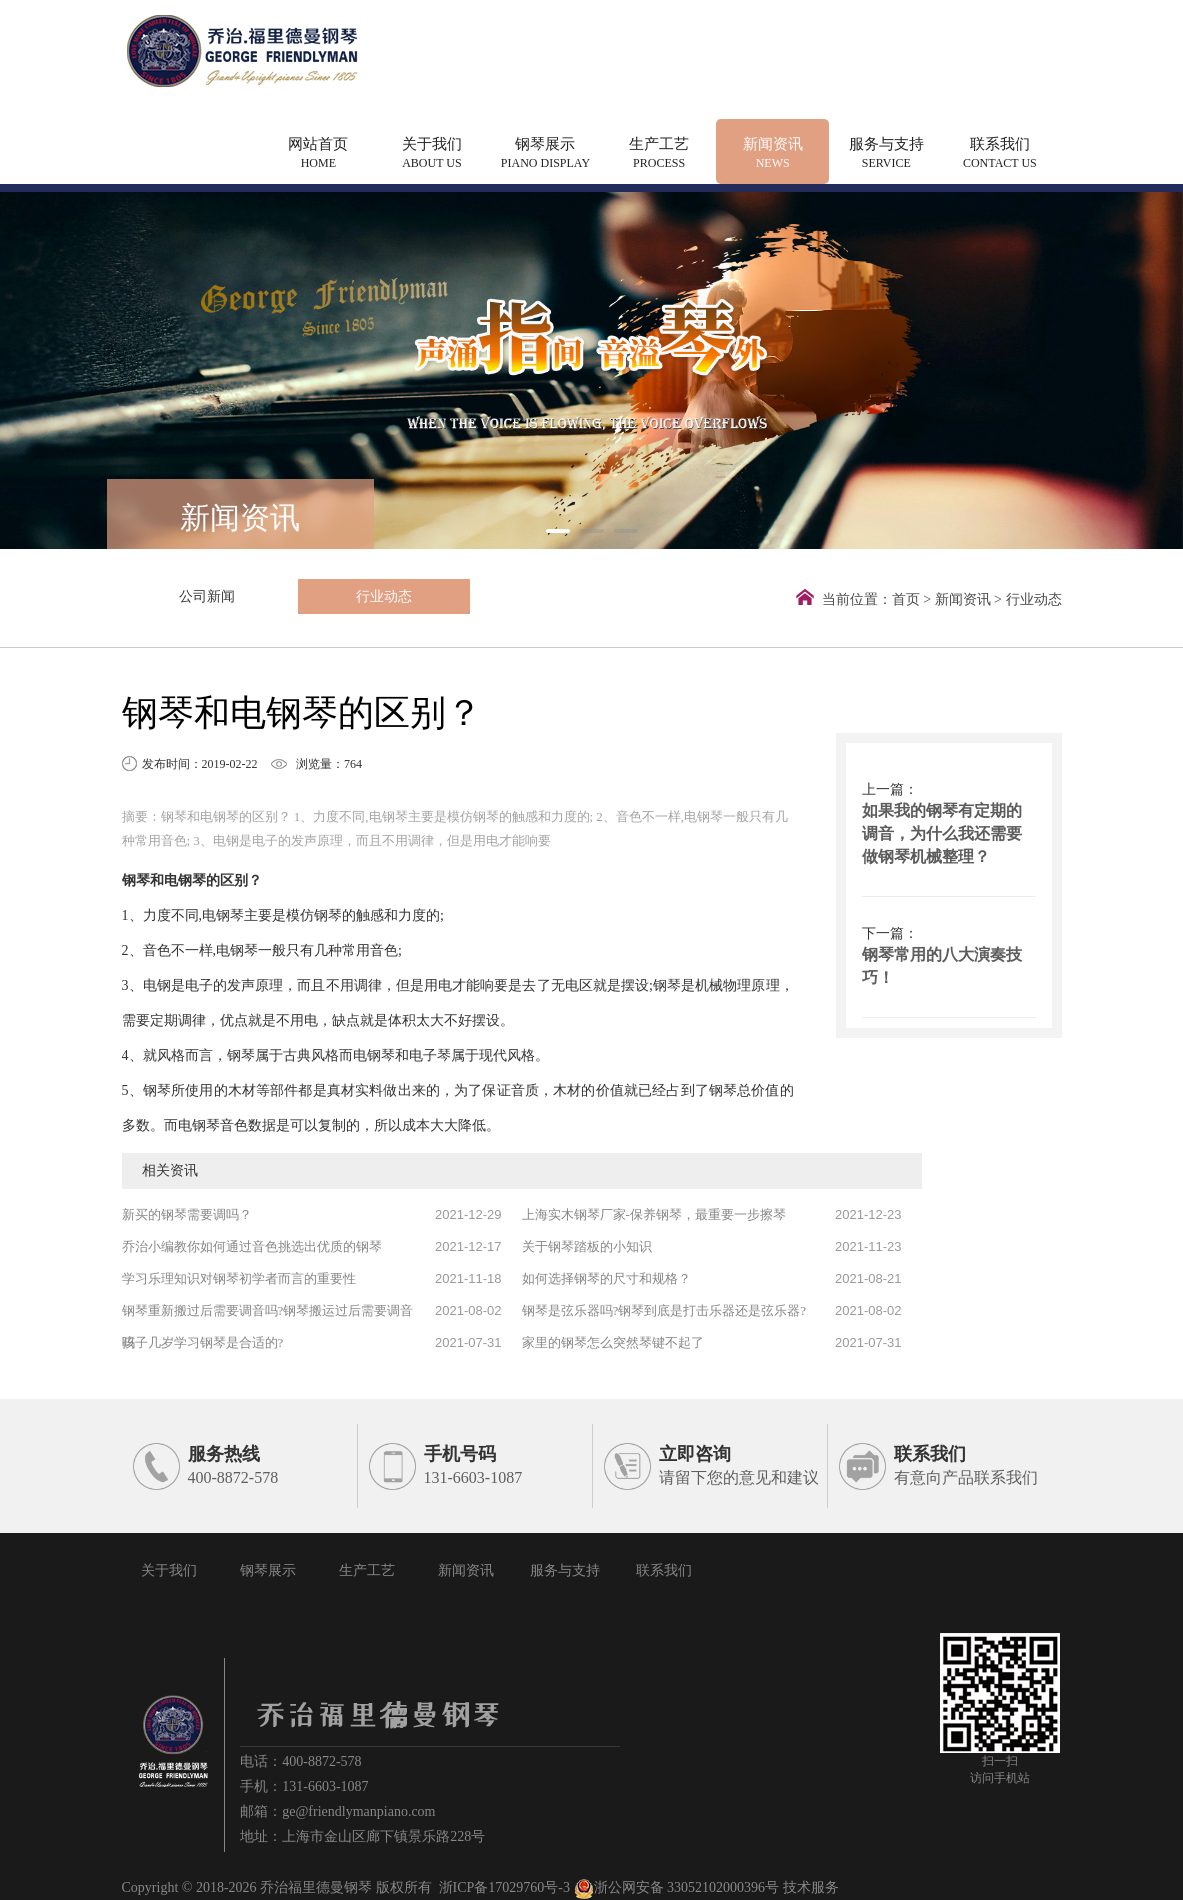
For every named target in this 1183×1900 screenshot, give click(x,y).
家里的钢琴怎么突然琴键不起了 (613, 1342)
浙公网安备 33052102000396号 (677, 1887)
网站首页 (319, 154)
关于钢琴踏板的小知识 (587, 1246)
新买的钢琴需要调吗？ (187, 1214)
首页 (906, 599)
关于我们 (432, 154)
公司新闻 (169, 596)
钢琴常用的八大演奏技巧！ (942, 966)
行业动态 (268, 596)
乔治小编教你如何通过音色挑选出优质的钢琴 (252, 1246)
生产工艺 (659, 154)
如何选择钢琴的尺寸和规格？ (606, 1278)
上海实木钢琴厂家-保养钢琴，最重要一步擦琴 (654, 1214)
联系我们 (1000, 154)
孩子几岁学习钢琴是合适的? (203, 1342)
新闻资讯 (773, 154)
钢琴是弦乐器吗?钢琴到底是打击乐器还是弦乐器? (664, 1310)
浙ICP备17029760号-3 (504, 1887)
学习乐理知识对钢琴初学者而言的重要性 (239, 1278)
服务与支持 (886, 154)
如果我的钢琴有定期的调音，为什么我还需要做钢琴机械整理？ (942, 833)
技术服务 (811, 1887)
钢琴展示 (546, 154)
